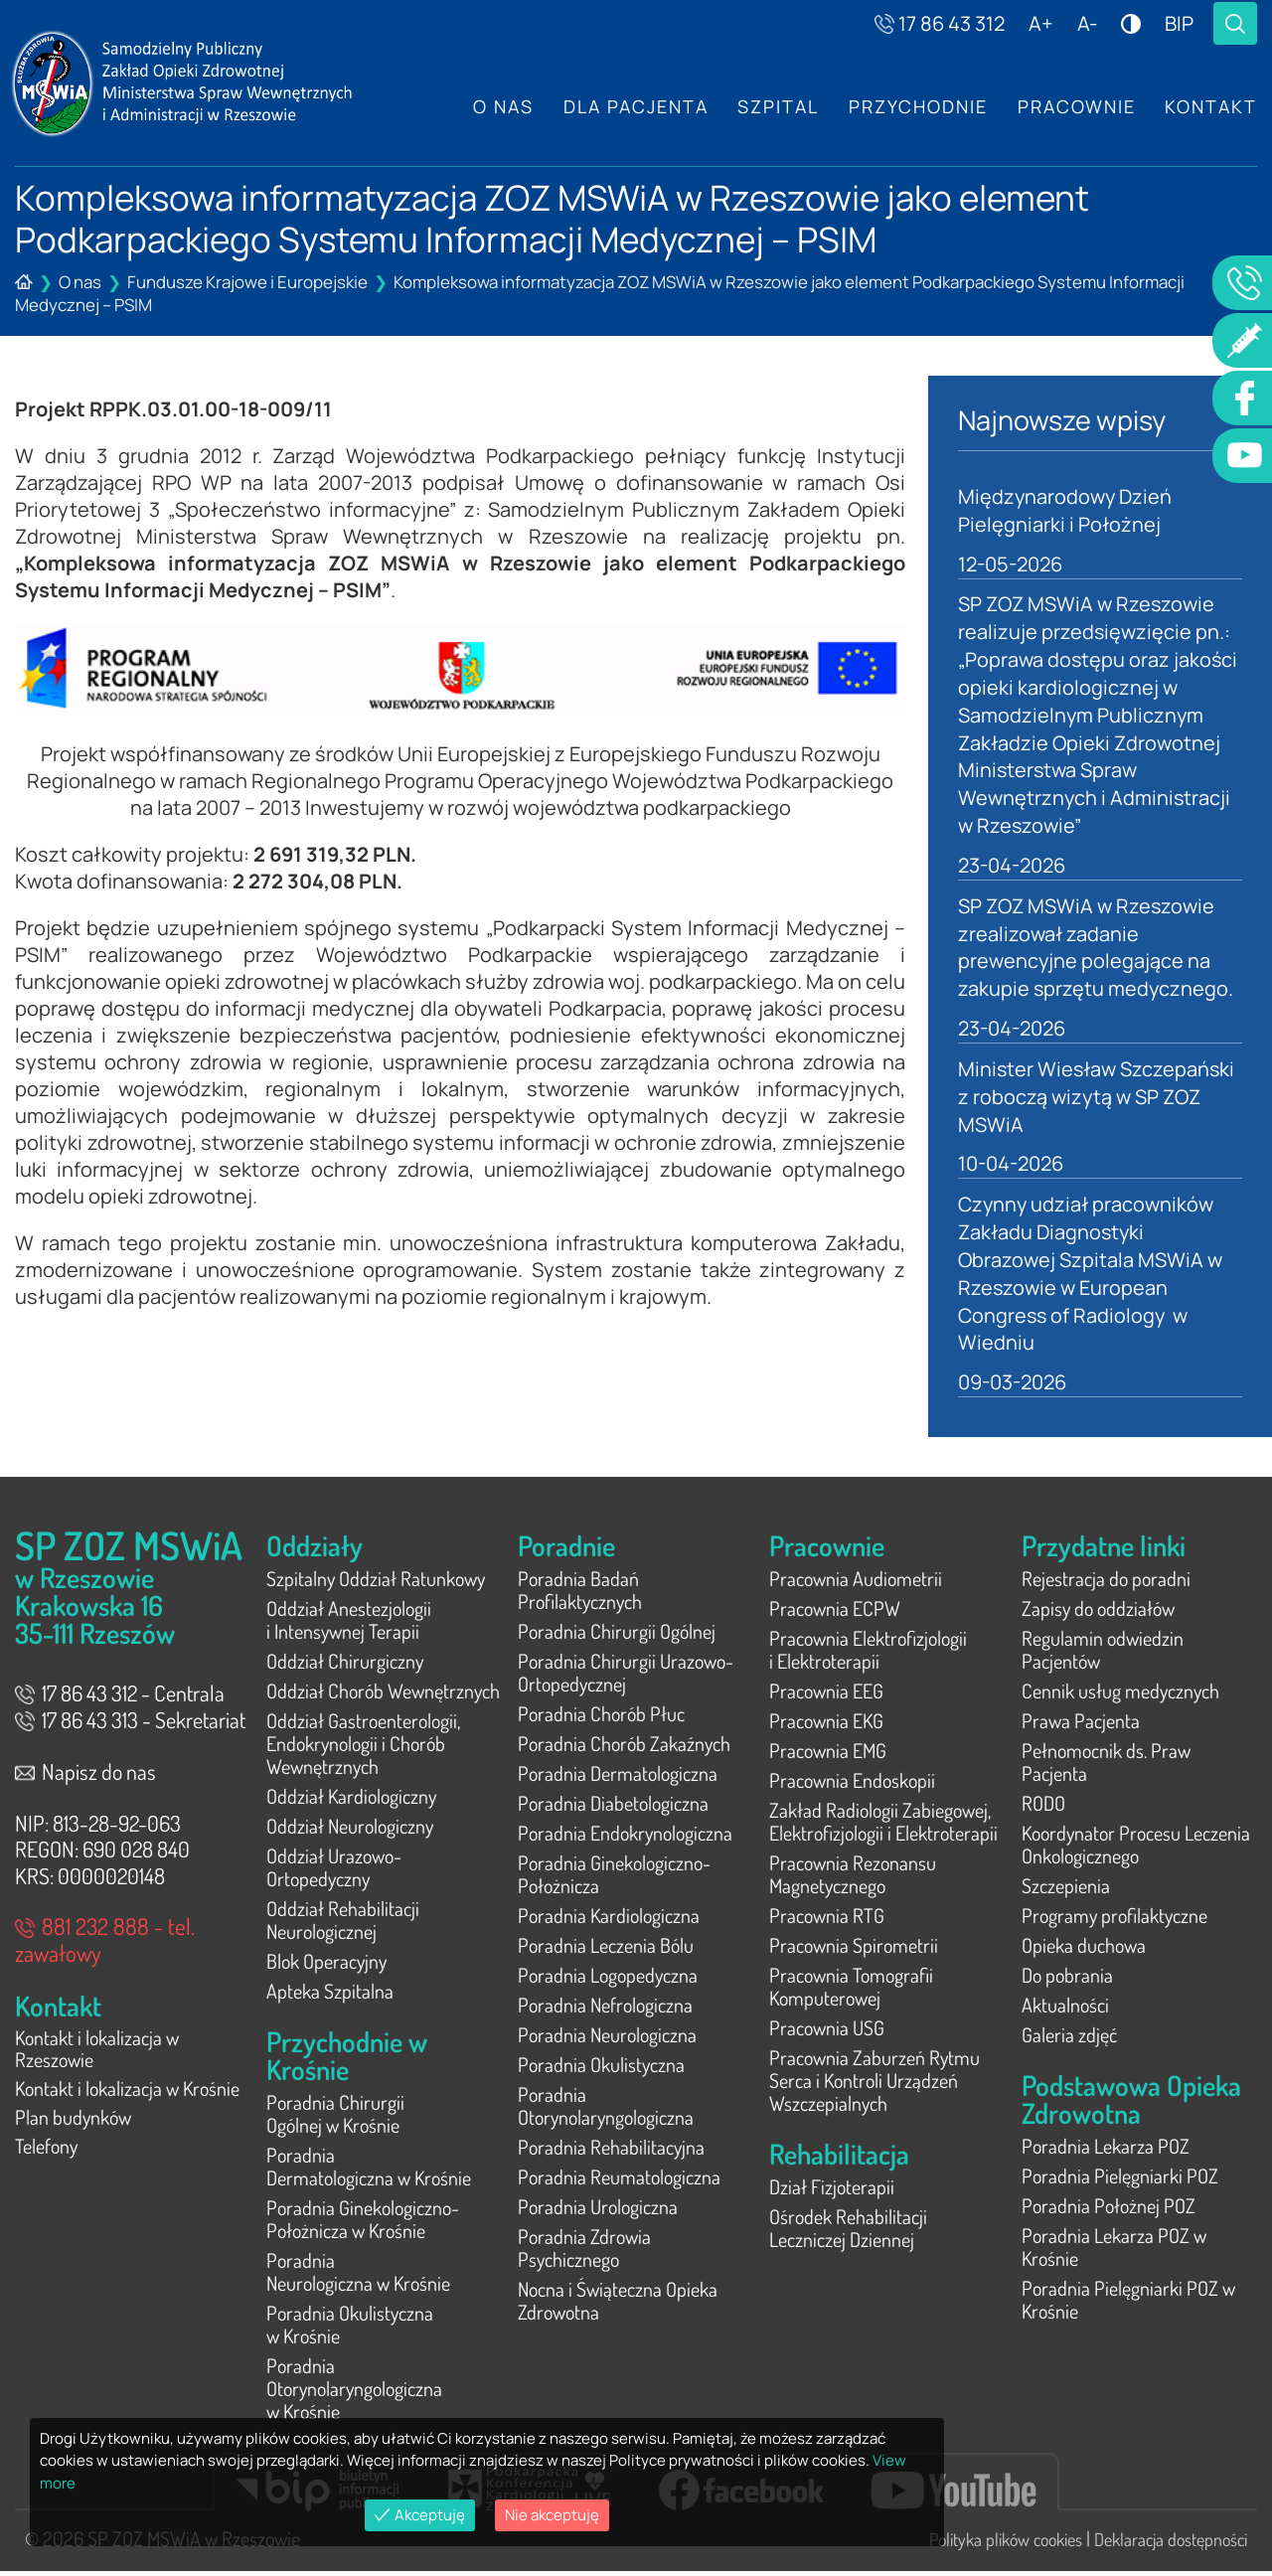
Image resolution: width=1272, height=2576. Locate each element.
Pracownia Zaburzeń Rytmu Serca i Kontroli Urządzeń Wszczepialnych (874, 2085)
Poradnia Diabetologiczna (613, 1808)
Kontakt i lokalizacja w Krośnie (127, 2096)
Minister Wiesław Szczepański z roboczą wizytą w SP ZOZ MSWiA (1098, 1099)
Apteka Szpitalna (330, 1996)
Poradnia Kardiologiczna (609, 1920)
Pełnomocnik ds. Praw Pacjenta (1106, 1766)
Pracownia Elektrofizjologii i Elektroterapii (868, 1654)
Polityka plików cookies (1005, 2544)
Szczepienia (1066, 1890)
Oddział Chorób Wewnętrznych (383, 1695)
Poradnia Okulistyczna (601, 2069)
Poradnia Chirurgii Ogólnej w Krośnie (335, 2118)
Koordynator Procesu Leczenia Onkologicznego (1136, 1849)
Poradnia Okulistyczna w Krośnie (349, 2329)
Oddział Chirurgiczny (344, 1666)
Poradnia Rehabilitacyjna (611, 2152)
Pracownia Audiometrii (855, 1583)
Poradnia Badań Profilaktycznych (580, 1594)
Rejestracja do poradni (1106, 1583)
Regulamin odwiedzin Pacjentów (1103, 1654)
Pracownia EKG (826, 1725)
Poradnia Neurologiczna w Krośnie (358, 2276)
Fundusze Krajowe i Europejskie (247, 281)
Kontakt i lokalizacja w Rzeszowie (97, 2054)
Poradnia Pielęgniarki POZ (1120, 2180)
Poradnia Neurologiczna (607, 2039)
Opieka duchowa (1084, 1950)
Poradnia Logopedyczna (608, 1980)
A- (1087, 23)
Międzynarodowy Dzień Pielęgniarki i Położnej (1066, 510)
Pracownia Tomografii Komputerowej (851, 1991)
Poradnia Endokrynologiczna (625, 1838)
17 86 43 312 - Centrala (120, 1697)
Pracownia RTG (826, 1920)
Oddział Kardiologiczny (351, 1801)
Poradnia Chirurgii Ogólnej (617, 1636)
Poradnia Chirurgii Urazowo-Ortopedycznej (625, 1677)
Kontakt (1211, 106)
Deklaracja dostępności (1170, 2544)
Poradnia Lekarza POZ (1106, 2151)
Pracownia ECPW (834, 1613)
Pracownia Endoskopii (852, 1785)
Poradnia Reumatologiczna (619, 2181)
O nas (501, 106)
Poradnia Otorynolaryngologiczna (606, 2110)
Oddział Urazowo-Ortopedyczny (333, 1872)
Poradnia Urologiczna (598, 2211)
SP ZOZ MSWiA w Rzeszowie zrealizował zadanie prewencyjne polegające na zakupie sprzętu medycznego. (1096, 949)
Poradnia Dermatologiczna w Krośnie (368, 2171)
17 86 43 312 (939, 23)
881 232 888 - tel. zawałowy (105, 1944)
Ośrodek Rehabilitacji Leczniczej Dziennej (848, 2232)
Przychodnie (917, 106)
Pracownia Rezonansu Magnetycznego (852, 1878)
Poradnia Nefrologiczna (605, 2009)
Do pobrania (1067, 1980)
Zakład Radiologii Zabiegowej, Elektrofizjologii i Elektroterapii (883, 1826)
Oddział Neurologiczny (349, 1831)
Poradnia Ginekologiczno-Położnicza (614, 1878)
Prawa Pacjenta (1081, 1725)
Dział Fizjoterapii (831, 2191)
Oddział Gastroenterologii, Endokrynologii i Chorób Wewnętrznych (363, 1748)
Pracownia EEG (826, 1695)
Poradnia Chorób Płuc (601, 1718)
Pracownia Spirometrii (853, 1950)
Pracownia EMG (827, 1755)
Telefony (46, 2156)
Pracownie (1076, 106)
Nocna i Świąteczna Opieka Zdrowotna (617, 2305)
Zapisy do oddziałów (1098, 1613)
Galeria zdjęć (1069, 2039)
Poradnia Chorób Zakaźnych (624, 1748)
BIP (1179, 23)
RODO (1043, 1808)
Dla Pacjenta (634, 106)
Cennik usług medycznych (1120, 1695)
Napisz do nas (85, 1776)
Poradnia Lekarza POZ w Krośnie (1114, 2251)
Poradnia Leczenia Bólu (606, 1950)
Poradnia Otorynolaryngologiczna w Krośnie (354, 2393)
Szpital (777, 106)
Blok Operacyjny (326, 1966)
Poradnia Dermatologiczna (617, 1778)
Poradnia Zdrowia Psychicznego (584, 2252)
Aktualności (1065, 2009)
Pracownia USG (826, 2032)
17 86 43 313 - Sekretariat (130, 1724)
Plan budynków (73, 2126)
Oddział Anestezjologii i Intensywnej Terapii (348, 1624)
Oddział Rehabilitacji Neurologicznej (342, 1924)
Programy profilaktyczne (1114, 1920)
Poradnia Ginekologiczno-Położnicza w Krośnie (362, 2223)
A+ (1041, 23)
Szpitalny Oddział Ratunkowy (375, 1583)
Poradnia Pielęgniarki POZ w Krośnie (1128, 2304)
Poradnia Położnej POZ (1108, 2210)
